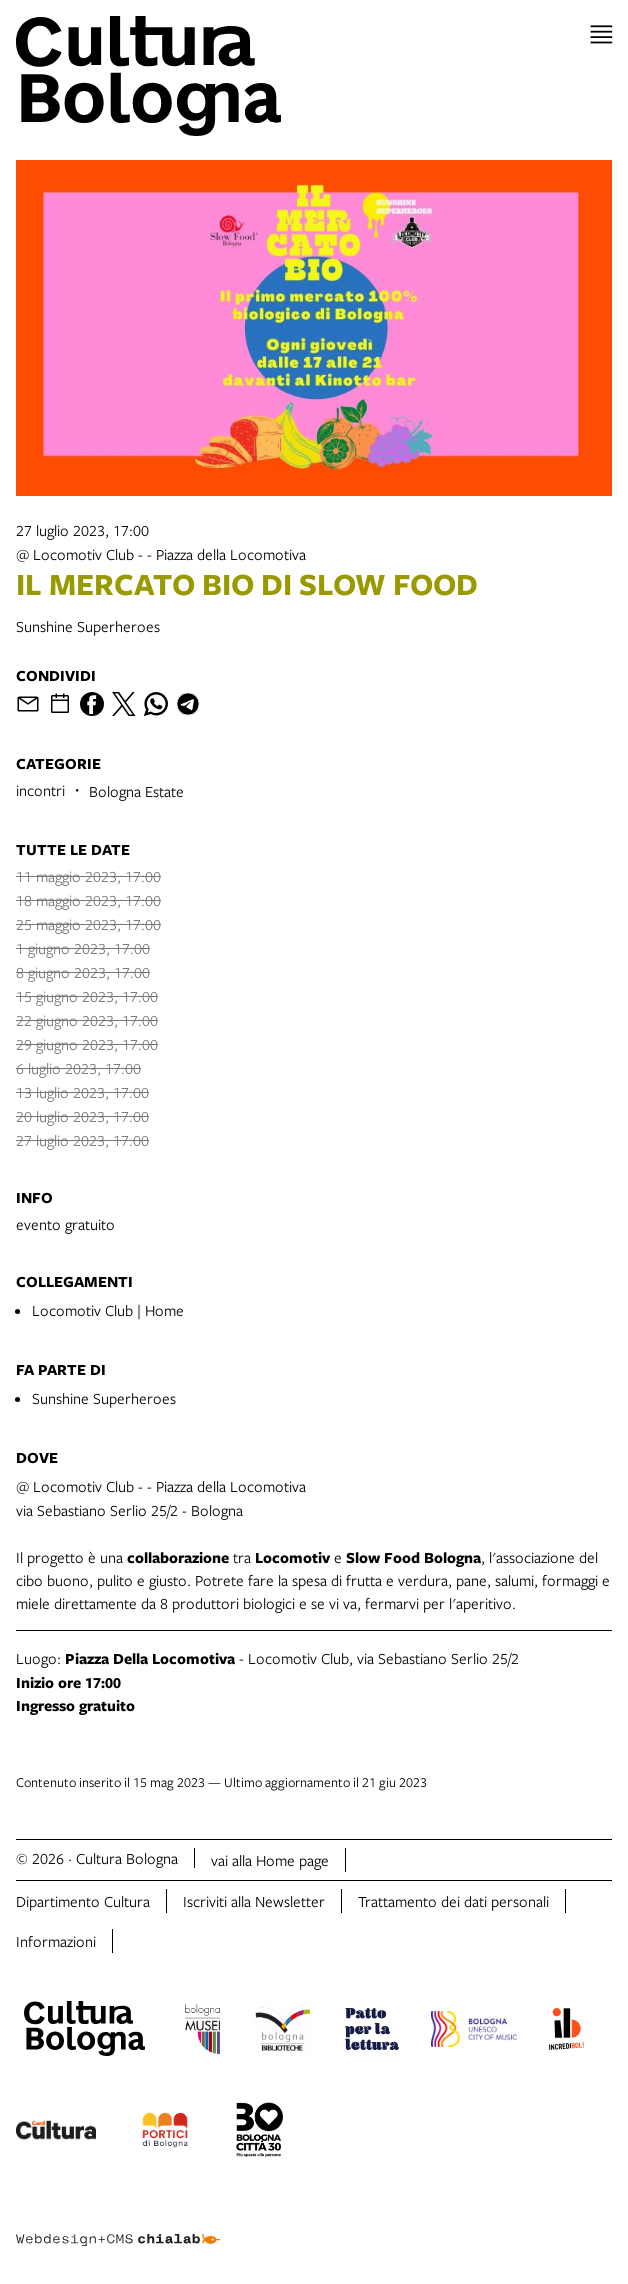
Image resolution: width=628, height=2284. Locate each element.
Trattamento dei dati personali (453, 1901)
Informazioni (56, 1941)
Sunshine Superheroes (104, 1398)
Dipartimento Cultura (83, 1901)
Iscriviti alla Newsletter (254, 1901)
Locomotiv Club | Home (108, 1310)
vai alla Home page (270, 1860)
